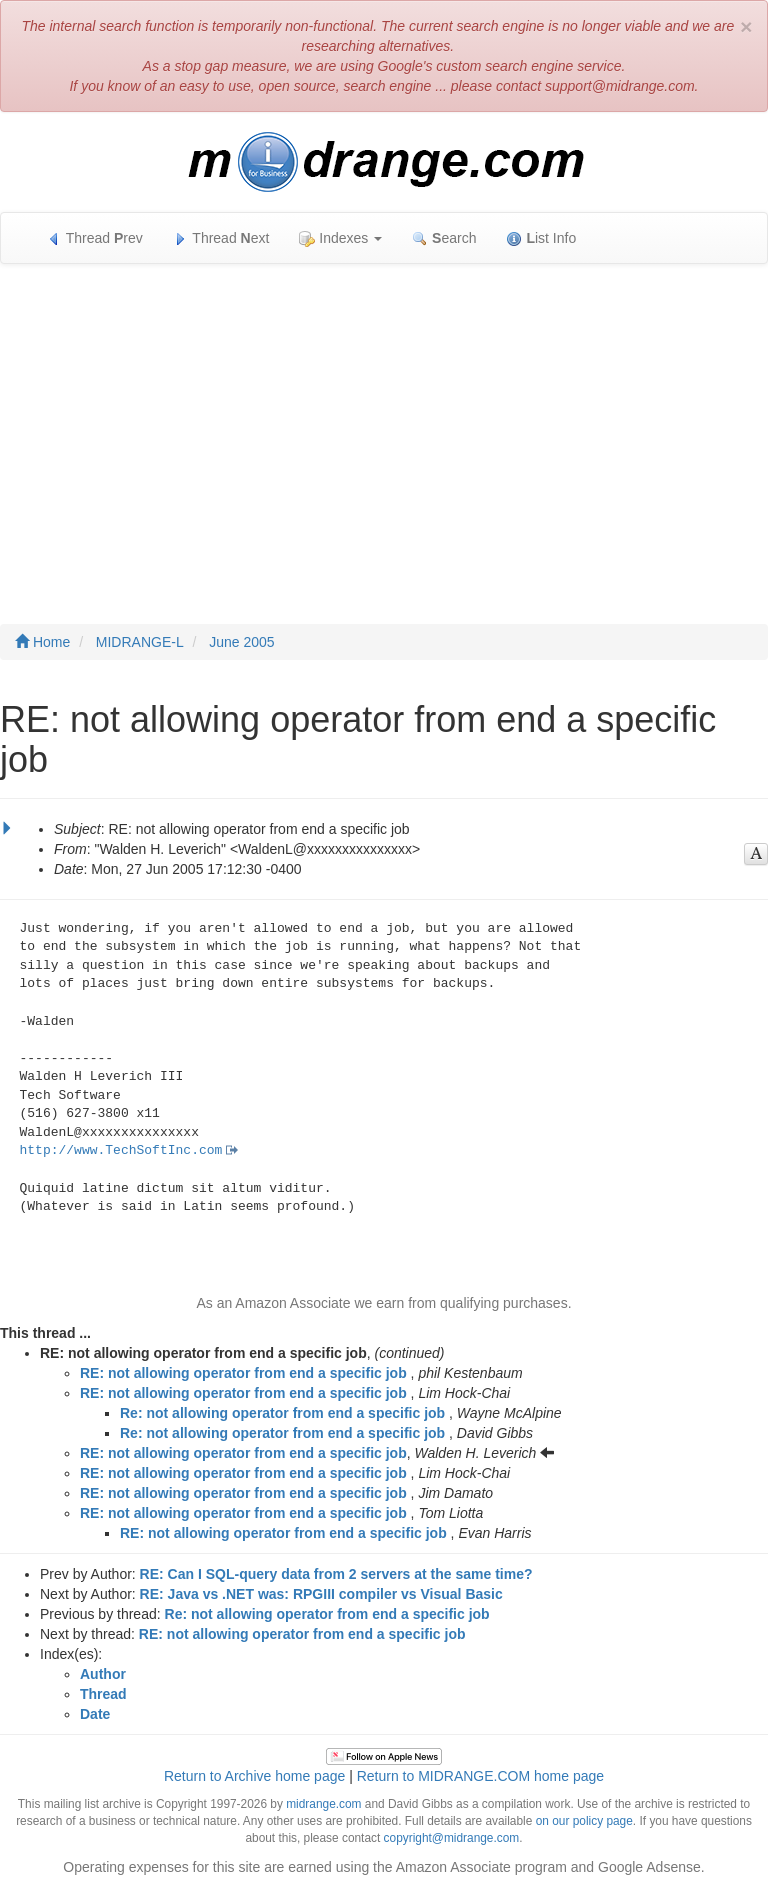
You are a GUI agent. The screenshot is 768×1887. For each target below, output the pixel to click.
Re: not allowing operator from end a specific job (282, 1413)
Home (42, 642)
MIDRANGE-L (140, 642)
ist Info (541, 238)
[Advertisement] (384, 424)
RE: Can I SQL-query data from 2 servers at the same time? (336, 1574)
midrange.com (323, 1804)
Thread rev (94, 238)
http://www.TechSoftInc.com (121, 1150)
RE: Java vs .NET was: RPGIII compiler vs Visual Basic (321, 1594)
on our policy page (584, 1821)
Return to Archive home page (254, 1776)
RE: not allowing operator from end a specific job (243, 1373)
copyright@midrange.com (452, 1838)
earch (444, 238)
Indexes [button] (340, 238)
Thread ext (221, 238)
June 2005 (241, 642)
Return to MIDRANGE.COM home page (480, 1776)
